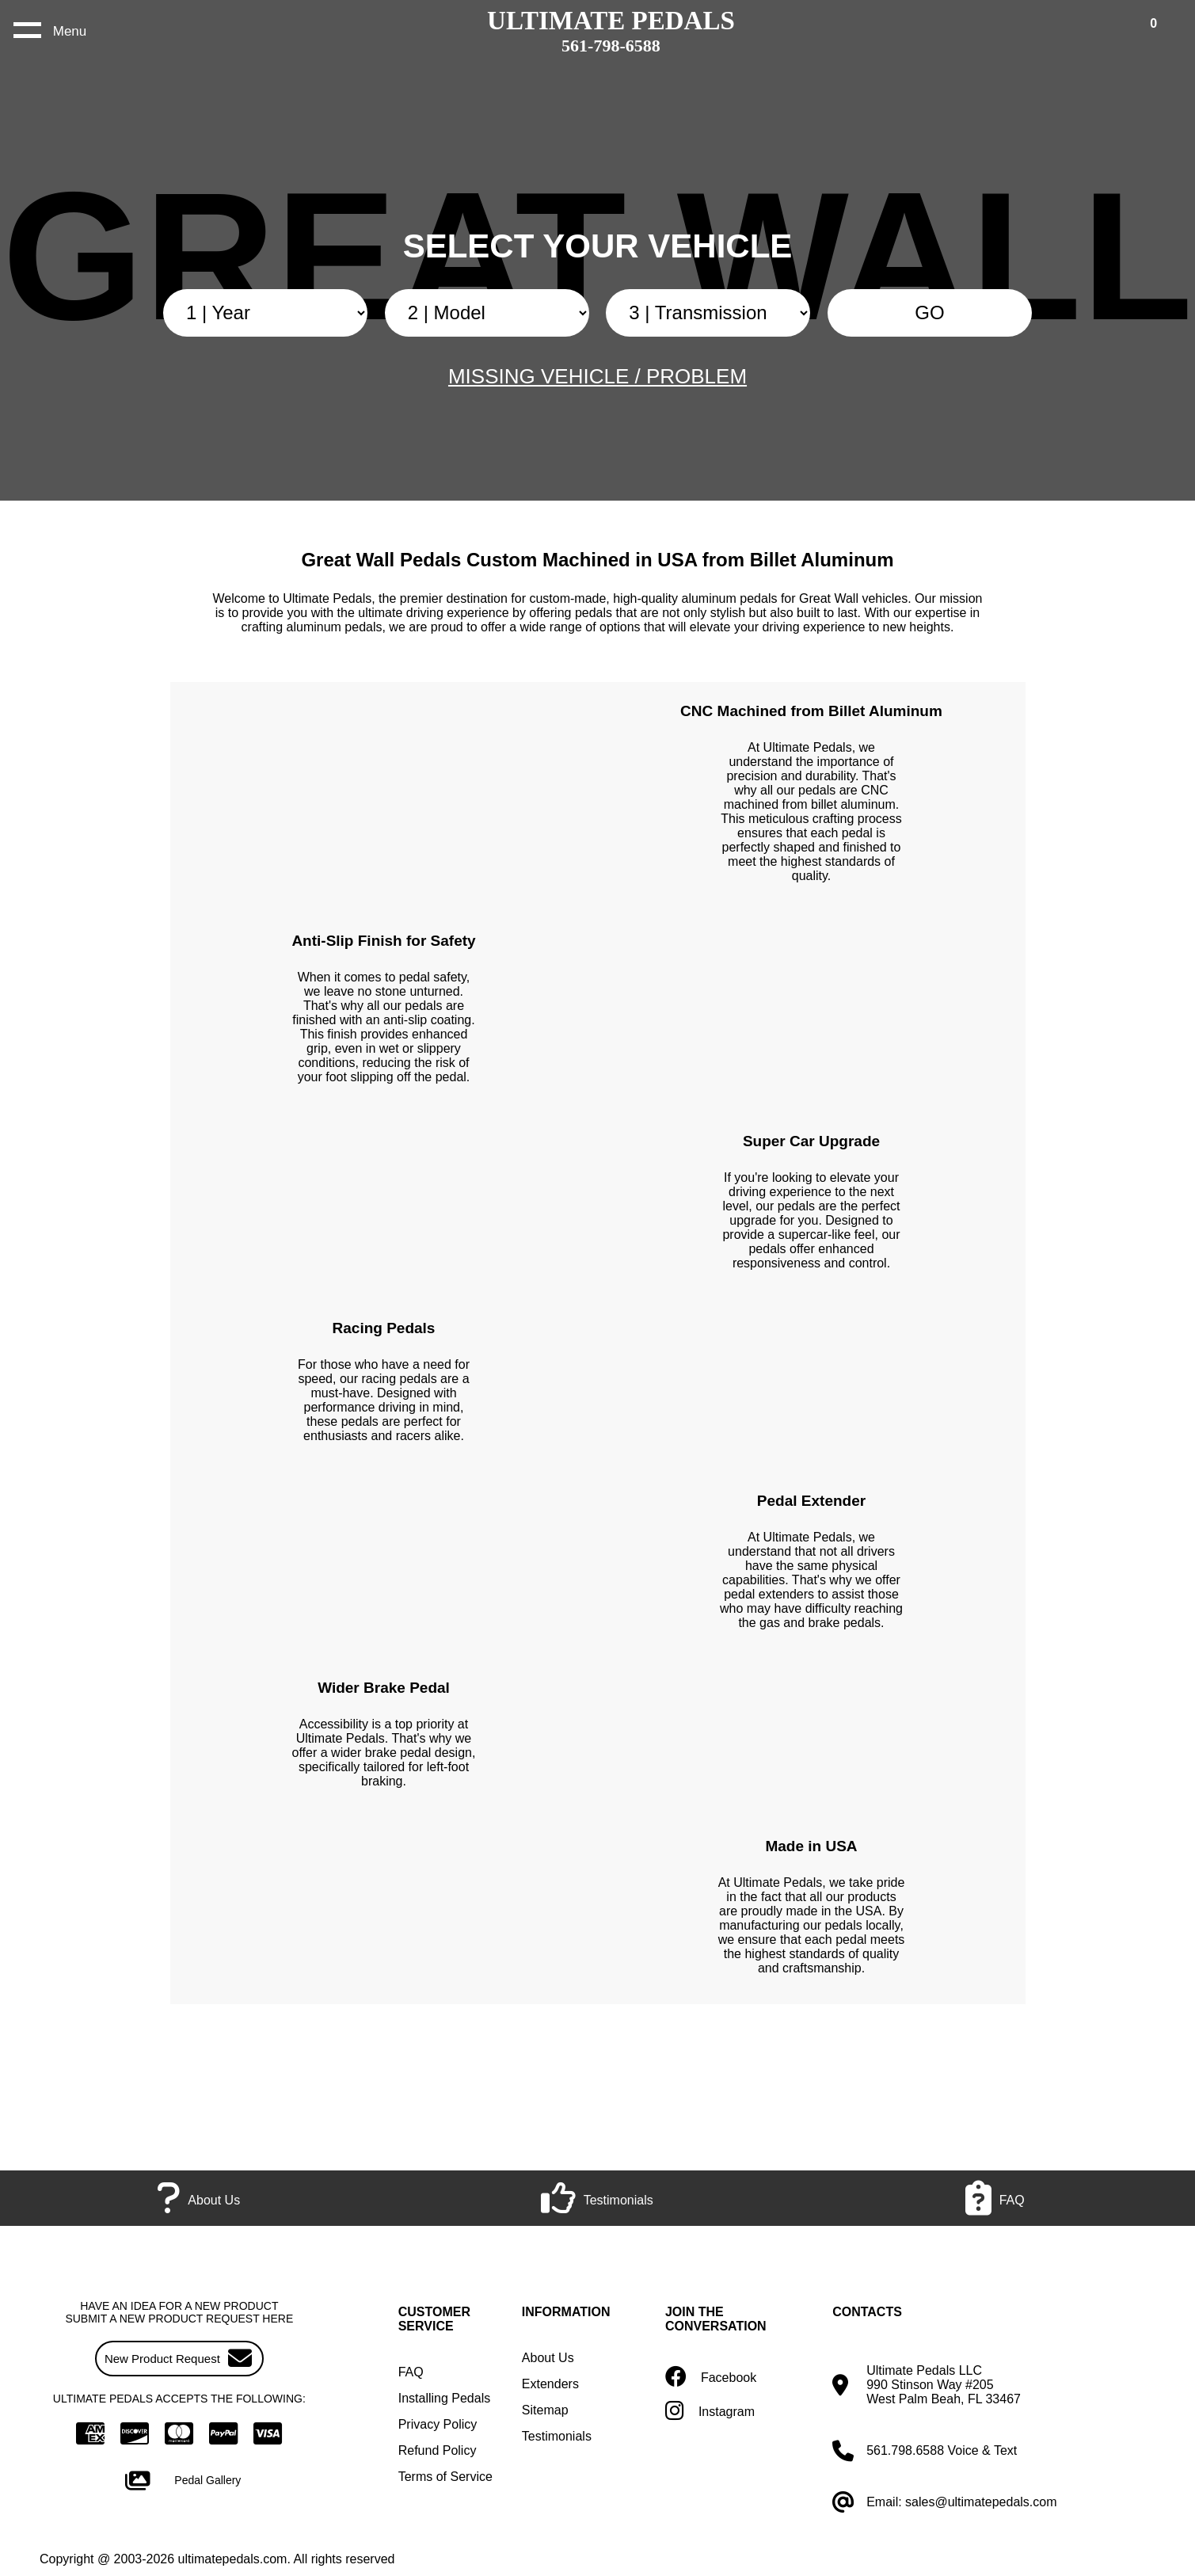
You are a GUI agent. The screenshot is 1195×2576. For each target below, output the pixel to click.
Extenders (550, 2384)
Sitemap (545, 2410)
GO (929, 312)
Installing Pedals (444, 2398)
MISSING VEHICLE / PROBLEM (597, 376)
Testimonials (557, 2436)
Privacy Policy (438, 2424)
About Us (548, 2358)
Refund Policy (437, 2450)
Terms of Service (445, 2476)
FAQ (411, 2372)
